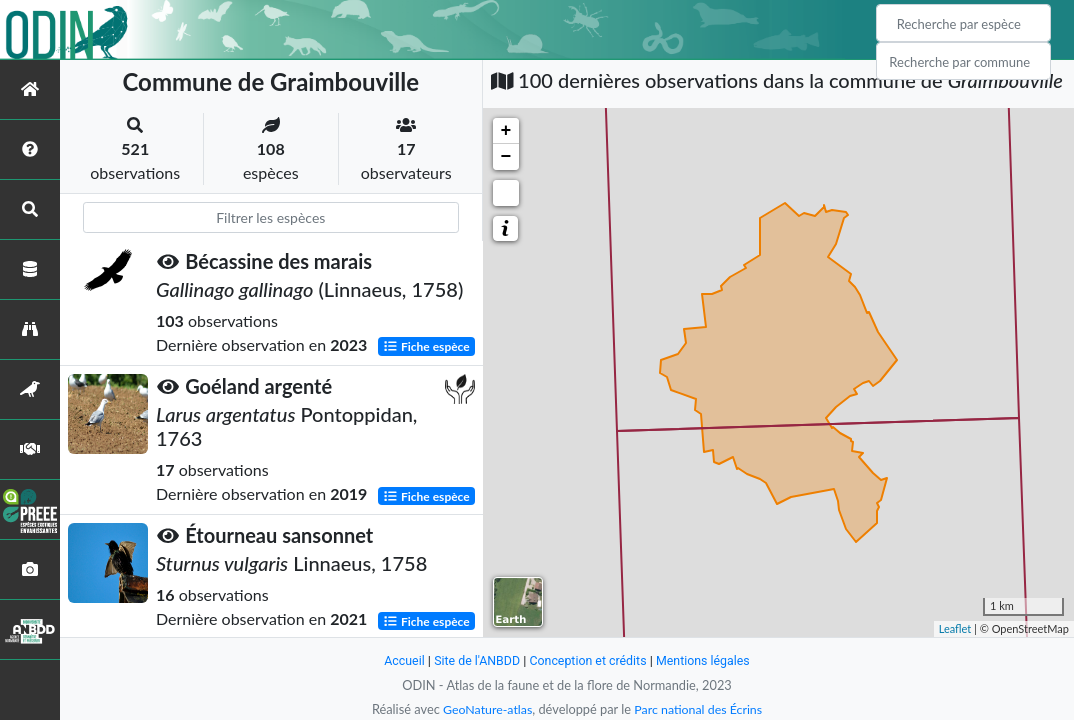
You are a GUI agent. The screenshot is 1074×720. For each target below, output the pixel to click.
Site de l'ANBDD (474, 660)
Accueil (399, 660)
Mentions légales (707, 660)
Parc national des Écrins (700, 709)
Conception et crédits (588, 660)
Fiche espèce (426, 346)
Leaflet (955, 628)
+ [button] (506, 131)
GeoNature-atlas (485, 709)
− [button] (506, 157)
